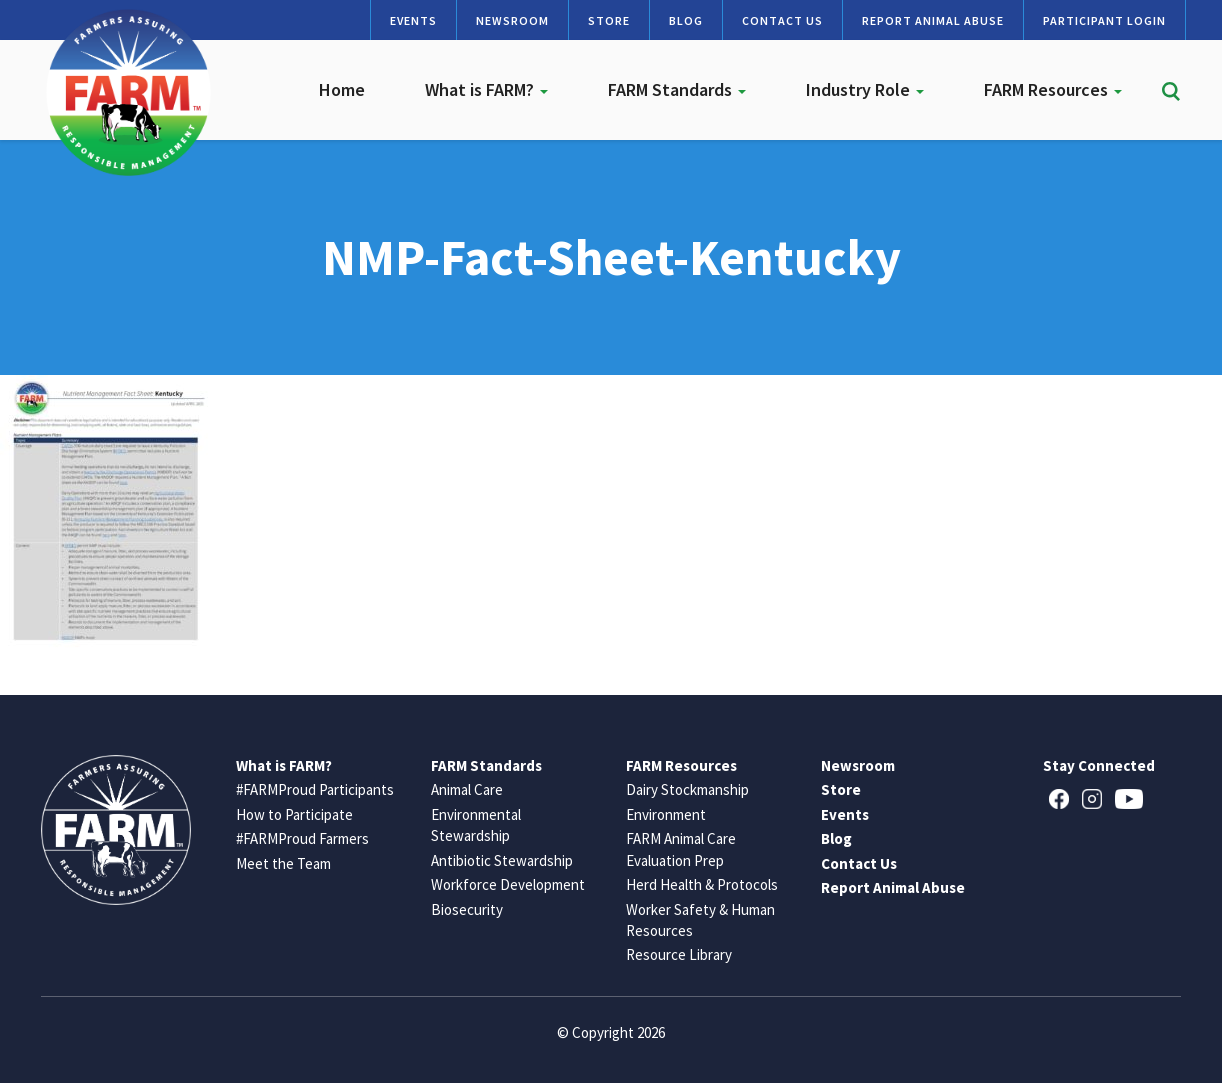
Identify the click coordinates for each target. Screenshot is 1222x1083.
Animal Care (467, 789)
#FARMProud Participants (315, 789)
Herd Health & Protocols (702, 884)
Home (342, 89)
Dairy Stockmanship (687, 789)
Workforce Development (508, 884)
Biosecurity (467, 909)
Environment (666, 814)
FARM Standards (677, 89)
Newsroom (512, 20)
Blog (686, 20)
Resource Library (679, 954)
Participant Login (1104, 20)
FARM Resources (1053, 89)
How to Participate (294, 814)
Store (609, 20)
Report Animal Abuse (933, 20)
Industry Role (865, 89)
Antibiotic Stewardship (502, 860)
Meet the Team (283, 863)
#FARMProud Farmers (302, 838)
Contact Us (782, 20)
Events (413, 20)
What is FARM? (486, 89)
